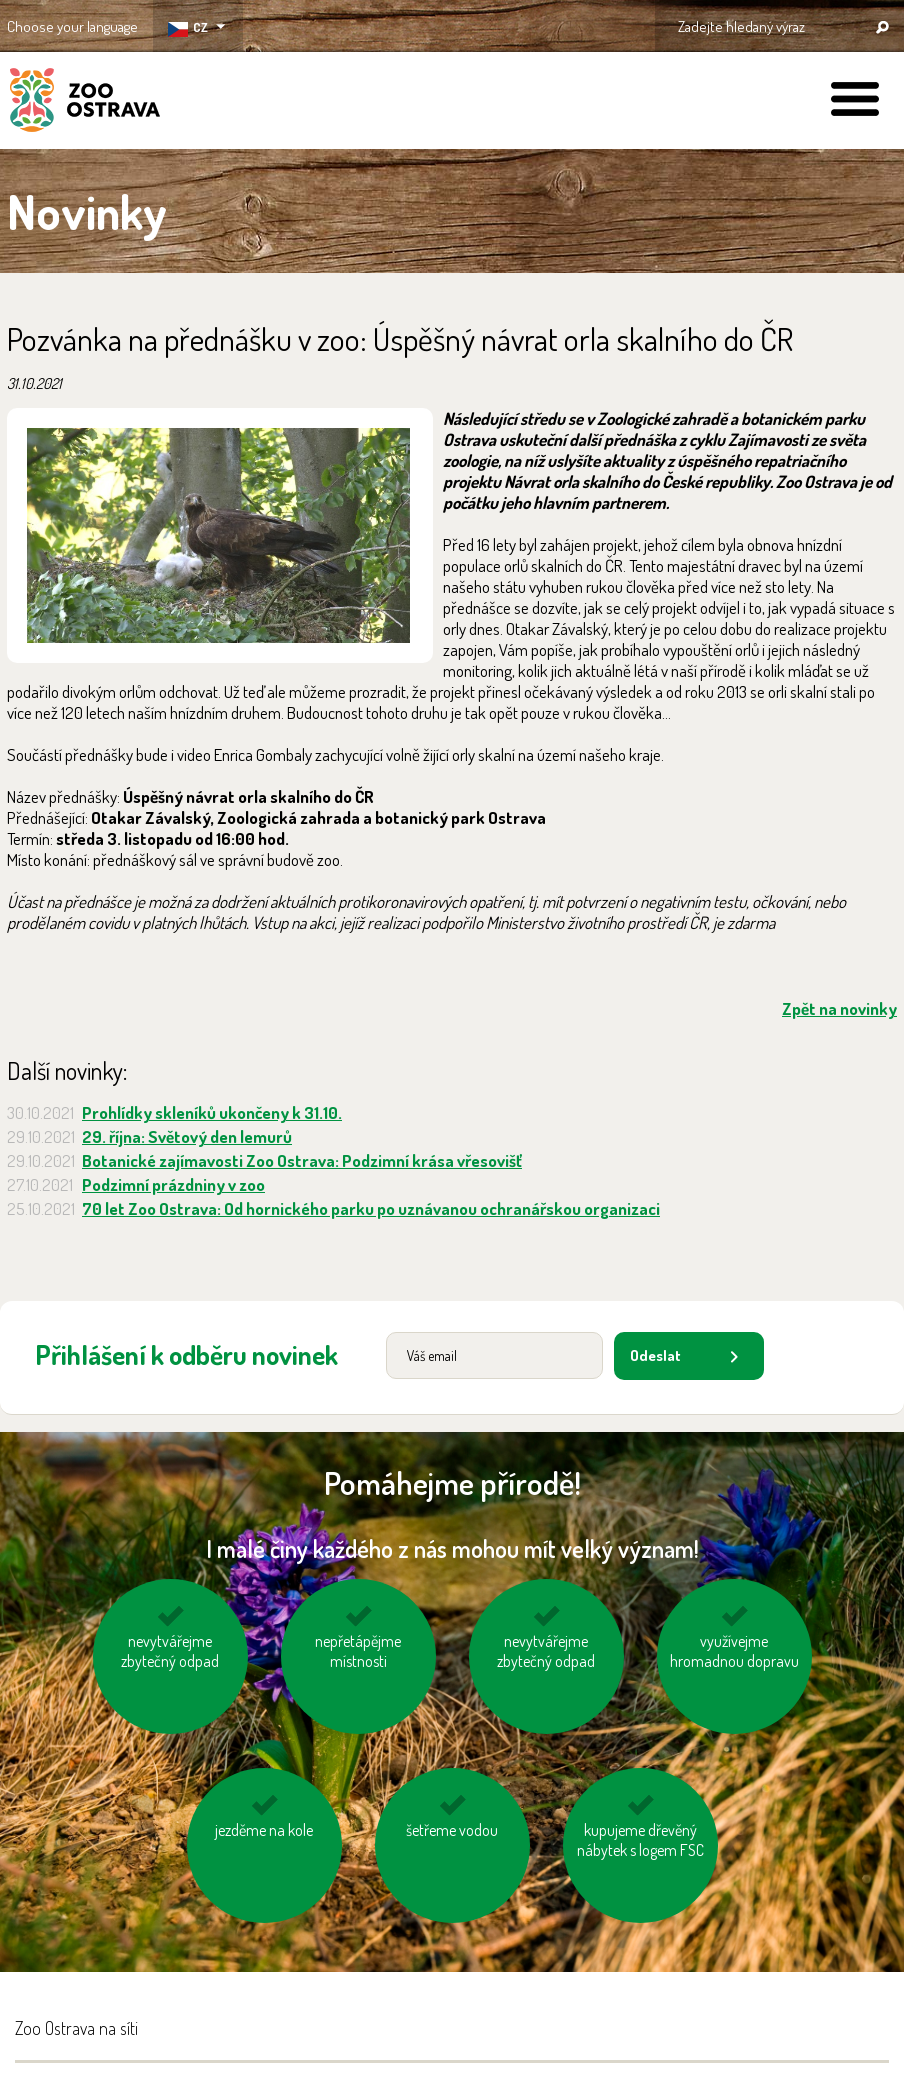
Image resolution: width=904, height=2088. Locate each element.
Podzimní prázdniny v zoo (173, 1184)
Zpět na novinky (839, 1008)
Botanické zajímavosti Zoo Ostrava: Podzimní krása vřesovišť (302, 1160)
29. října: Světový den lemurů (187, 1136)
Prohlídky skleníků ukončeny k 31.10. (212, 1112)
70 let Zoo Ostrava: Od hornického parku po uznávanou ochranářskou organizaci (371, 1208)
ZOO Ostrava (85, 103)
